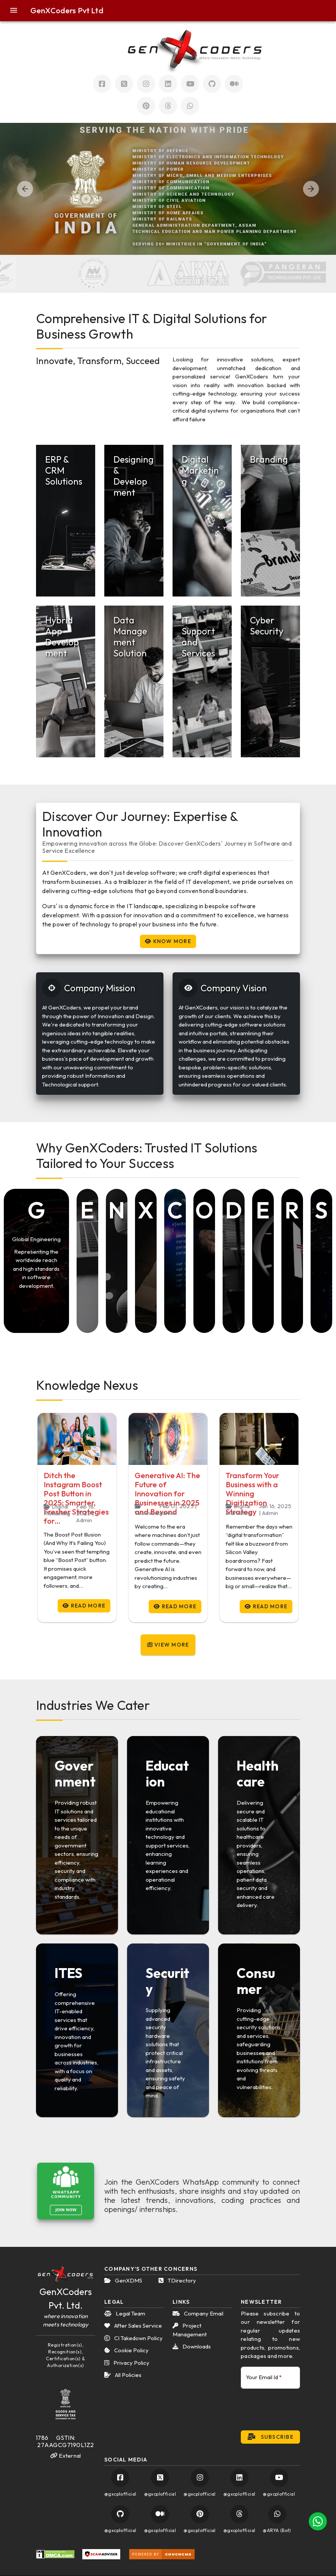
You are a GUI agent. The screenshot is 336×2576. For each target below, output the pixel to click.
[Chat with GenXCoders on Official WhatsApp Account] (190, 106)
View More (168, 1644)
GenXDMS (123, 2280)
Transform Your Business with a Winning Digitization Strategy (252, 1493)
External (65, 2455)
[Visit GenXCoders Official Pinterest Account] (146, 106)
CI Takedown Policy (133, 2338)
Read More (84, 1605)
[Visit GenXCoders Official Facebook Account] (102, 84)
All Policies (122, 2374)
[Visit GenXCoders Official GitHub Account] (120, 2514)
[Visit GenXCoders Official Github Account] (212, 84)
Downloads (192, 2346)
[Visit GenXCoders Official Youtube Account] (190, 84)
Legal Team (124, 2313)
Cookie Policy (126, 2350)
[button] (18, 11)
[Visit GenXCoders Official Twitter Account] (124, 84)
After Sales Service (133, 2325)
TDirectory (177, 2280)
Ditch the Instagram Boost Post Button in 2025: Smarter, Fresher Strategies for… (76, 1498)
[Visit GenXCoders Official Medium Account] (160, 2514)
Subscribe (270, 2436)
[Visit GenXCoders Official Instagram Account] (146, 84)
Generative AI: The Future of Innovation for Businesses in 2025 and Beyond (167, 1493)
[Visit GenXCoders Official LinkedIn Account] (168, 84)
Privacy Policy (126, 2362)
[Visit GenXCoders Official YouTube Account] (279, 2478)
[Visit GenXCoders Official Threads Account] (168, 106)
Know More (168, 941)
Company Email (198, 2313)
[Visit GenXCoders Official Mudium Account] (234, 84)
